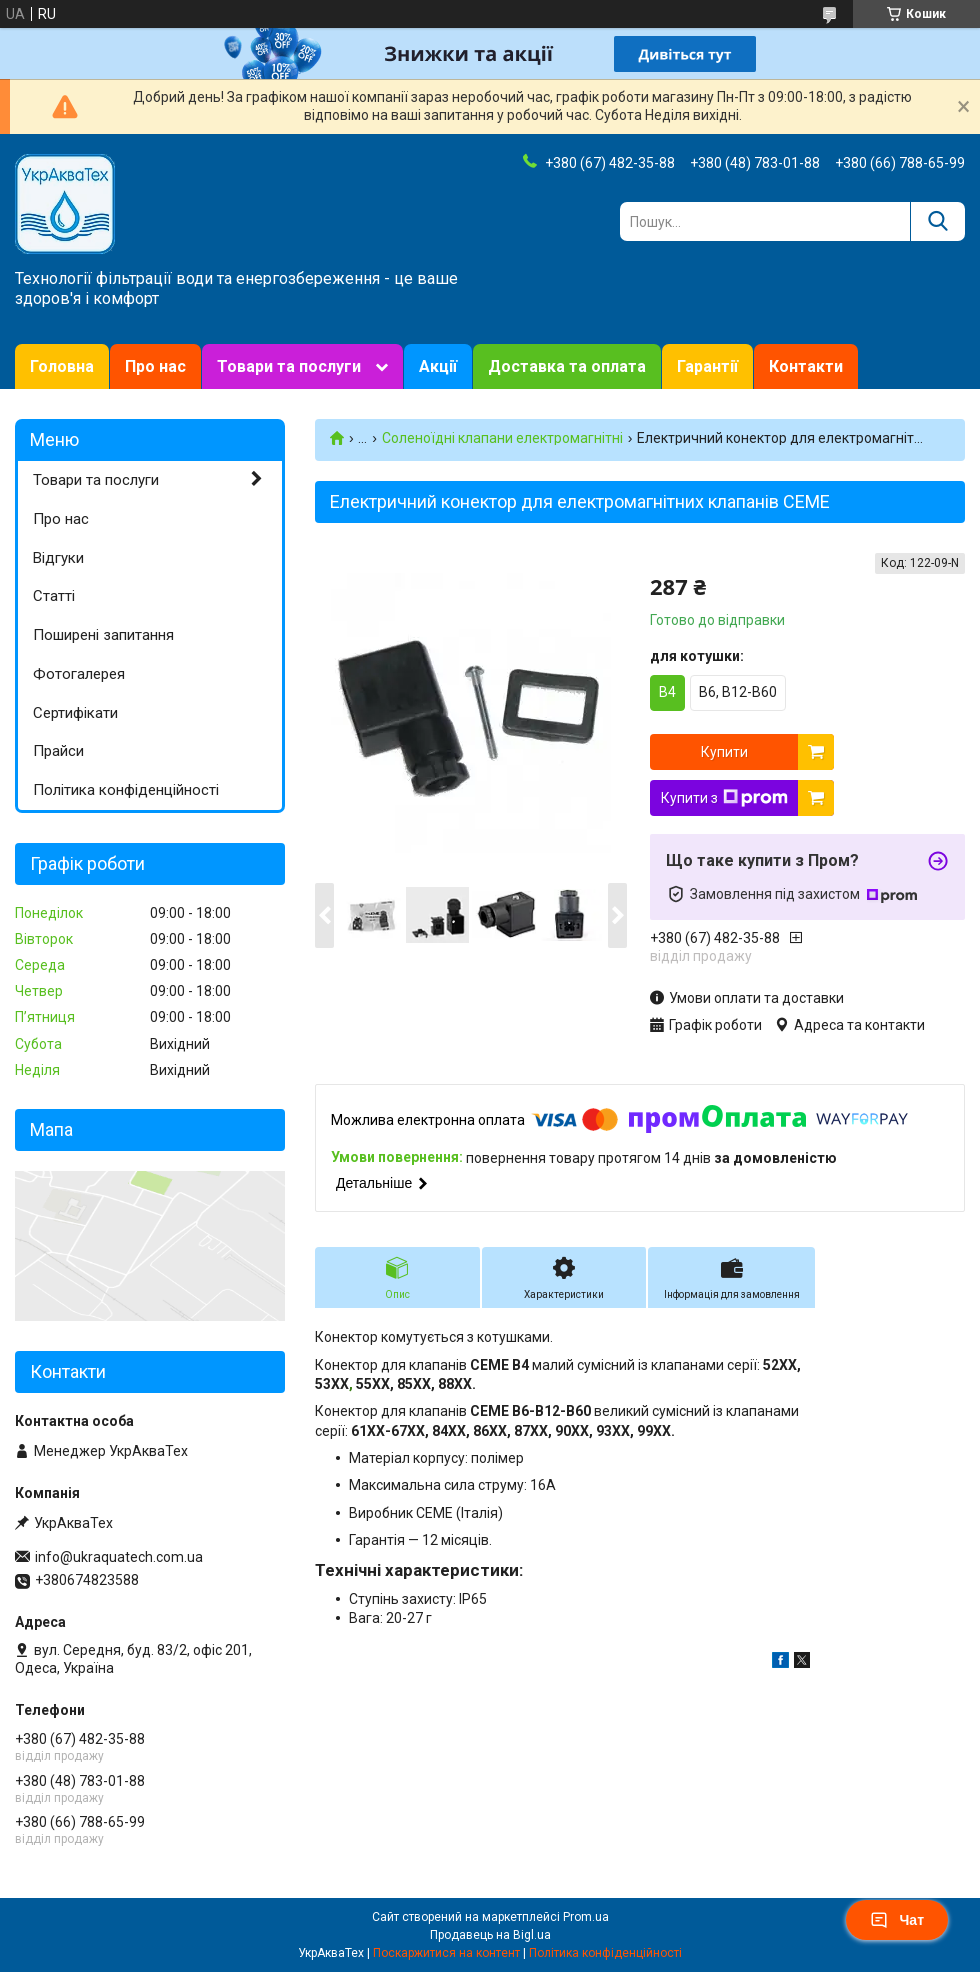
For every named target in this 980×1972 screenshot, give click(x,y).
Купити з (724, 798)
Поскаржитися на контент (446, 1953)
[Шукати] (937, 221)
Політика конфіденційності (126, 790)
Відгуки (58, 558)
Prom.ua (586, 1917)
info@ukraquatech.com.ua (119, 1557)
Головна (62, 366)
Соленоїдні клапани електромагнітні (502, 438)
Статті (54, 596)
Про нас (155, 366)
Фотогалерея (79, 674)
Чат (897, 1920)
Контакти (806, 366)
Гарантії (707, 366)
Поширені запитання (103, 635)
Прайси (58, 751)
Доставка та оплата (567, 366)
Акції (438, 366)
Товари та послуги (289, 366)
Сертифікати (75, 713)
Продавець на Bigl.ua (490, 1935)
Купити (724, 752)
